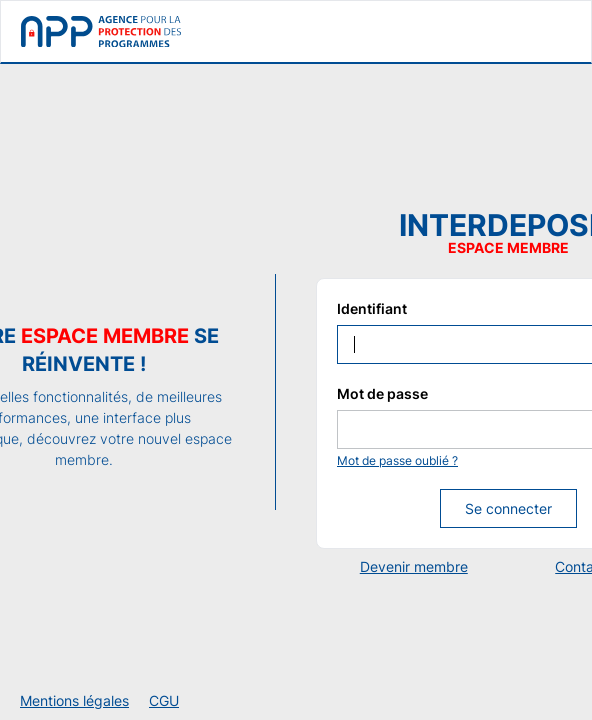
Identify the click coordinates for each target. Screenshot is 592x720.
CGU (164, 700)
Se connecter (508, 508)
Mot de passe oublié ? (397, 460)
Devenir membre (414, 566)
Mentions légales (74, 700)
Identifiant (372, 308)
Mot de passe (382, 393)
